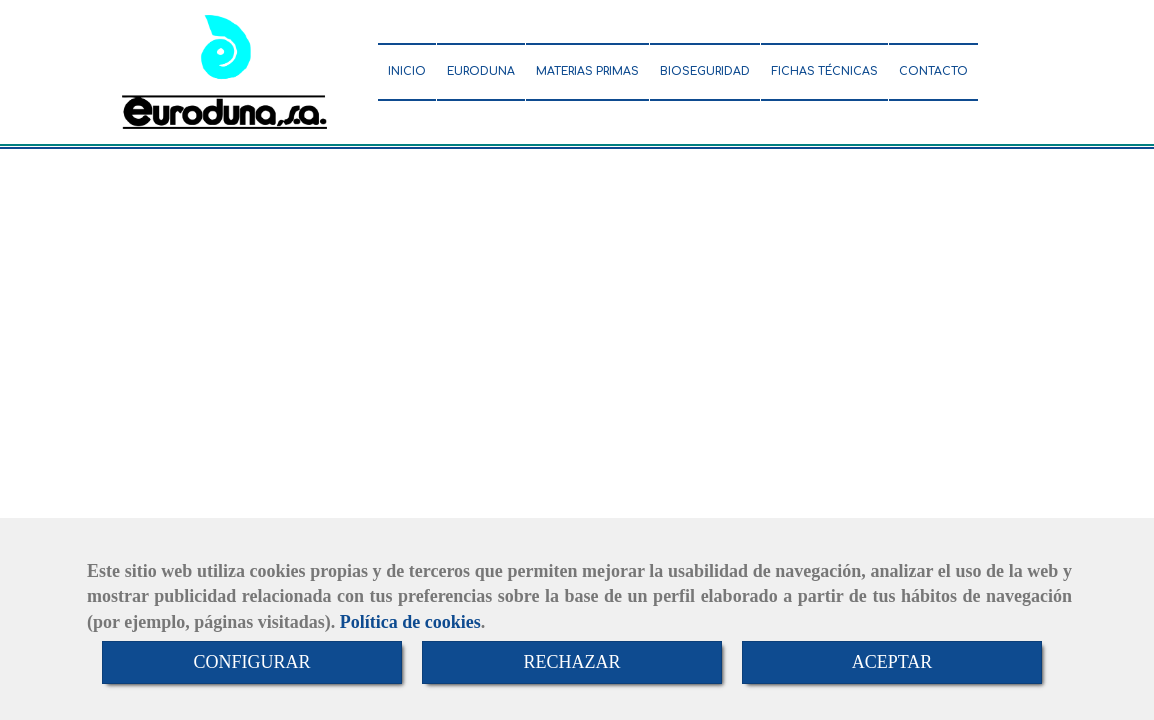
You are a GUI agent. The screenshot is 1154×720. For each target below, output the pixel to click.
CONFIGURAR (251, 662)
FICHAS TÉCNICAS (824, 71)
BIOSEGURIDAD (705, 71)
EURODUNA (481, 71)
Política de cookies (410, 622)
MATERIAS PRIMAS (587, 71)
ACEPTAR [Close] (892, 662)
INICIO (407, 71)
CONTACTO (933, 71)
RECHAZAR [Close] (571, 662)
